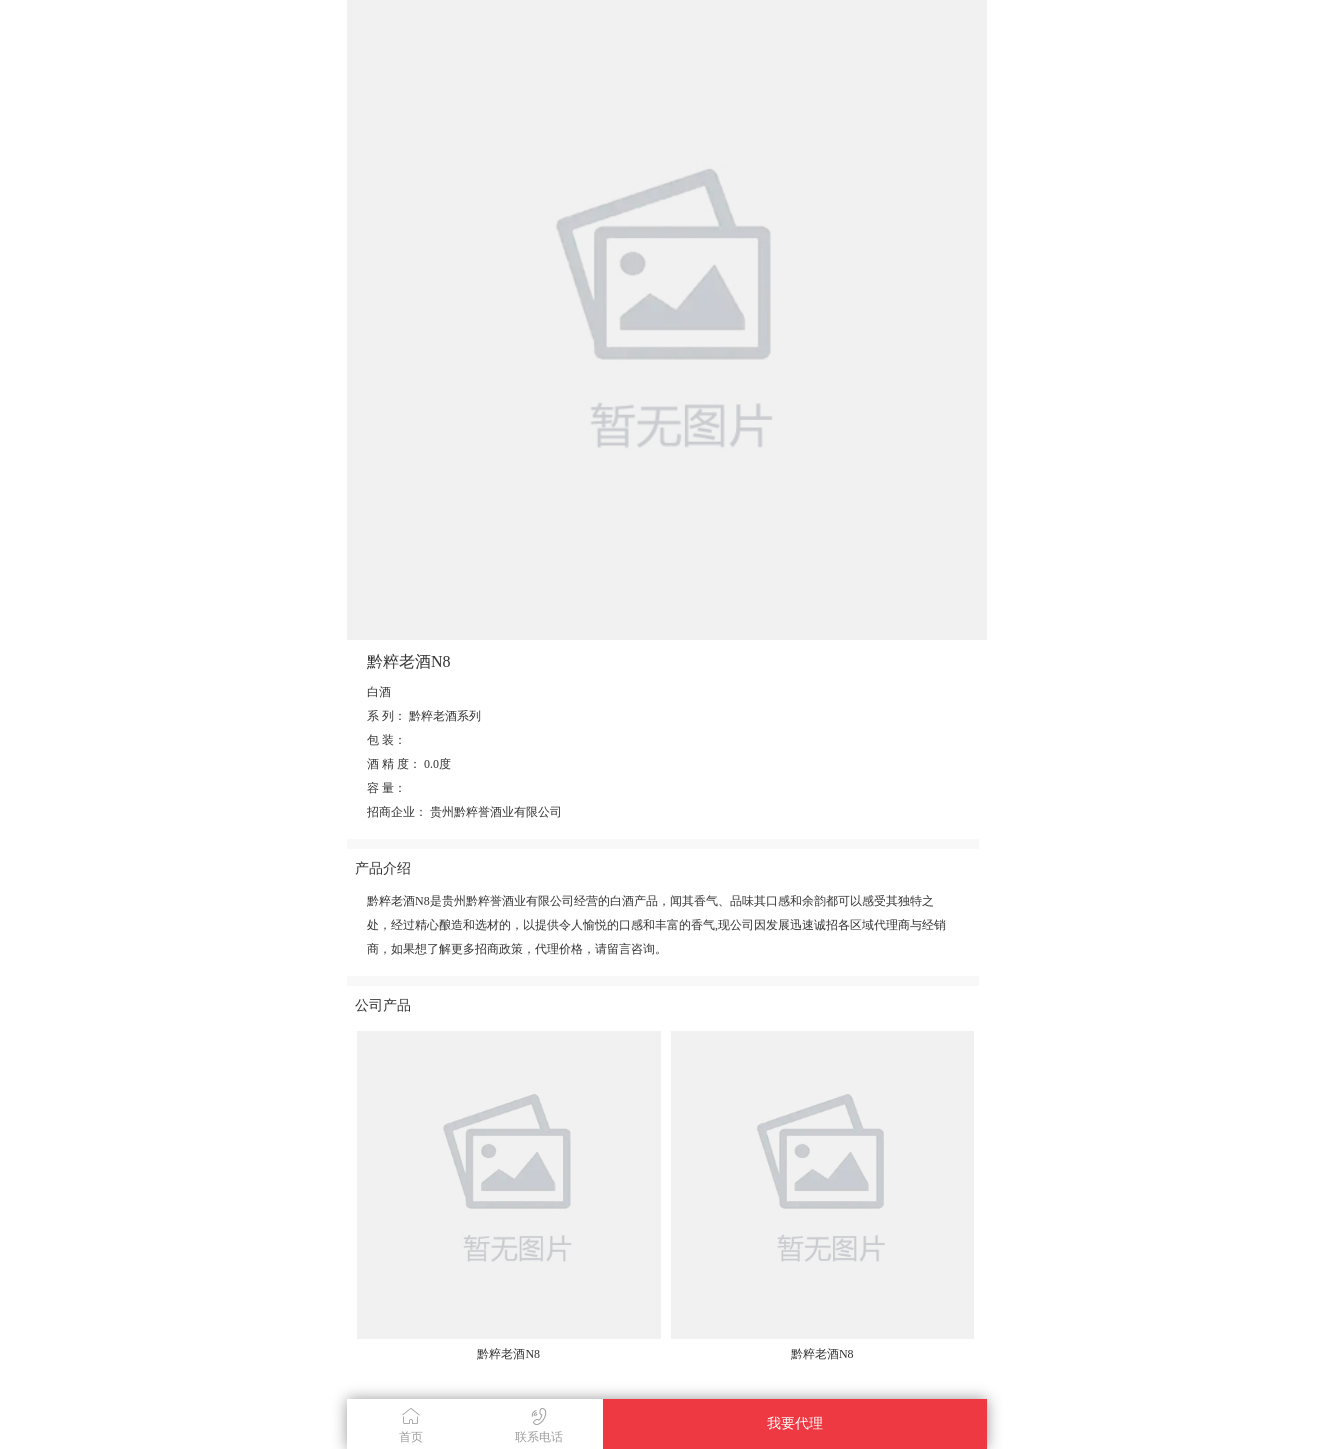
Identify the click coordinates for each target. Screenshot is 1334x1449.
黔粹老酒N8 (508, 1354)
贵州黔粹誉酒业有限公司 (496, 812)
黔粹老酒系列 (445, 716)
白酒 (379, 692)
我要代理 (795, 1423)
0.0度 (437, 764)
